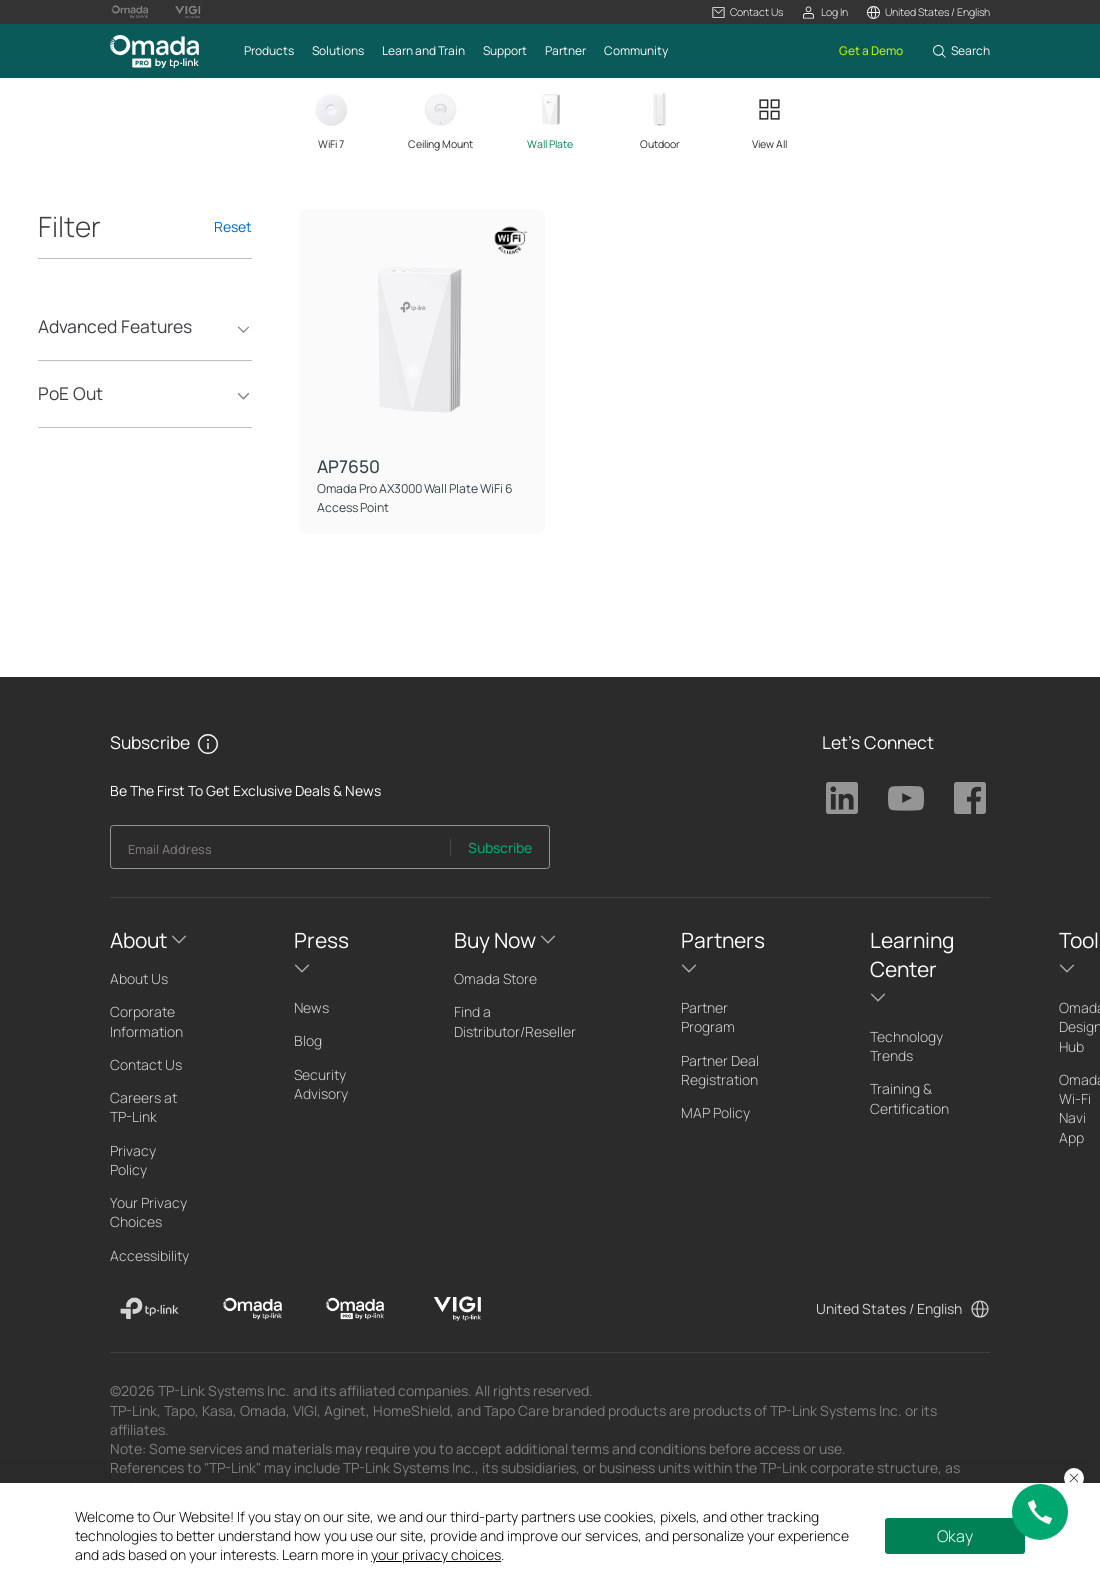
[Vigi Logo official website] (188, 12)
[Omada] (252, 1309)
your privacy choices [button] (436, 1554)
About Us (139, 978)
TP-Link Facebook (970, 798)
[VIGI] (457, 1309)
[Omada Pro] (355, 1309)
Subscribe (500, 847)
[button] (747, 12)
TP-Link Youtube (906, 798)
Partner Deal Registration (720, 1070)
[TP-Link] (149, 1309)
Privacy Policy (133, 1160)
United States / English (889, 1308)
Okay (955, 1536)
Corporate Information (146, 1021)
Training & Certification (909, 1098)
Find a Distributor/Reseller (515, 1021)
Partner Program (708, 1017)
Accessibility (149, 1255)
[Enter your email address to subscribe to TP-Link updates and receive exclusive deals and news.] (280, 852)
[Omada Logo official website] (130, 12)
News (311, 1007)
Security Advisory (321, 1084)
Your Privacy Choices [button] (148, 1212)
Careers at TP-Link (143, 1107)
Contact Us (146, 1064)
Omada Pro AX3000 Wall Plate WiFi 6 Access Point (415, 497)
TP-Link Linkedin (842, 798)
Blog (308, 1040)
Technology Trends (906, 1046)
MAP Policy (715, 1112)
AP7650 (348, 466)
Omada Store (495, 978)
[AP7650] (422, 332)
